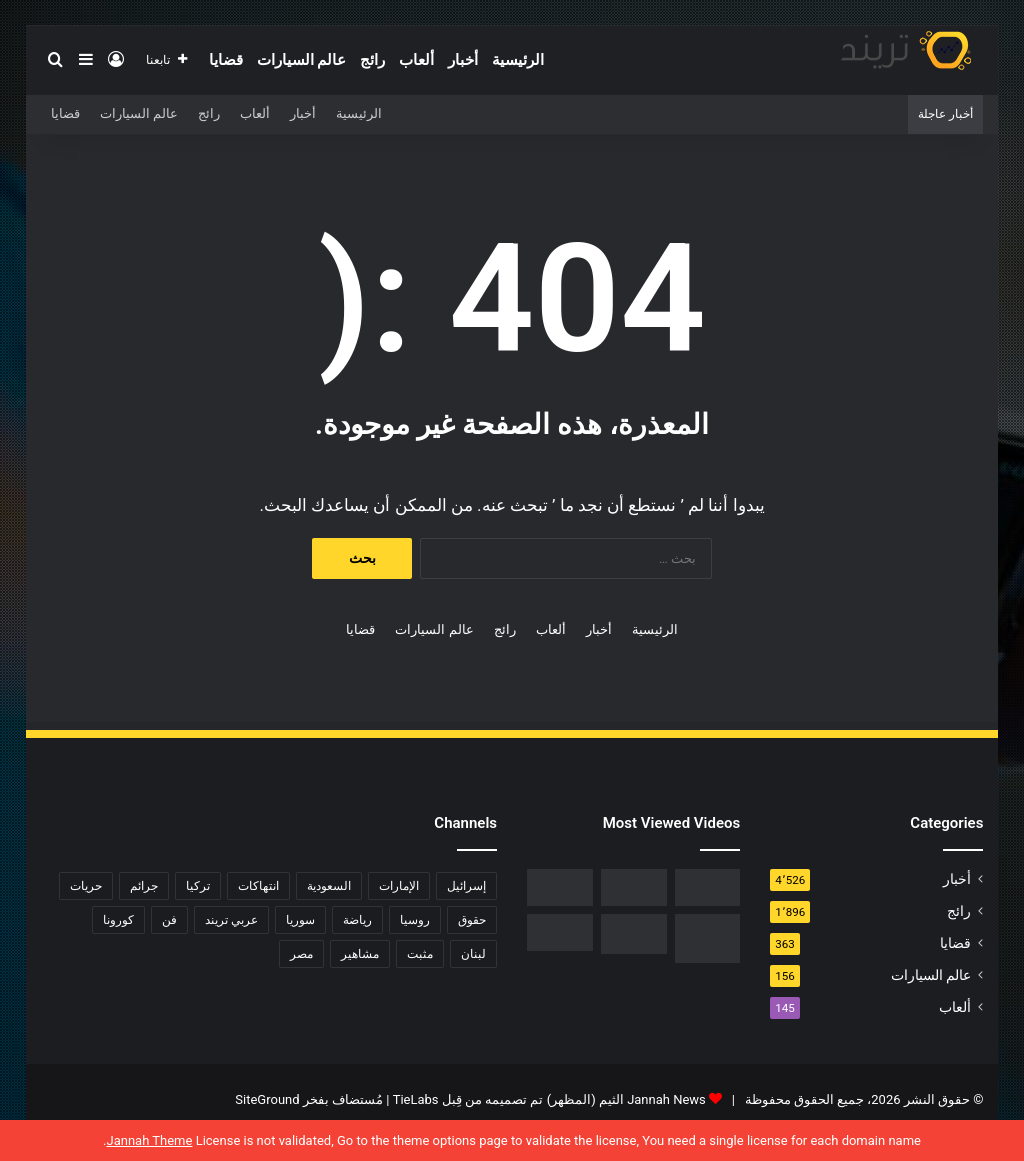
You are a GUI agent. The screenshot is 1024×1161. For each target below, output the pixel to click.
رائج (372, 60)
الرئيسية (518, 60)
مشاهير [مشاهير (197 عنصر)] (360, 954)
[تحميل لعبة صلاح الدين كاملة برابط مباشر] (708, 938)
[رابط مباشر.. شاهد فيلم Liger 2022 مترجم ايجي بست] (708, 887)
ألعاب (416, 60)
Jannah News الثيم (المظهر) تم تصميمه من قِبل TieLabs (549, 1099)
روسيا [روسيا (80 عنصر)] (415, 920)
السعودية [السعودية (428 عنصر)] (329, 886)
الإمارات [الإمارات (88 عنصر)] (399, 886)
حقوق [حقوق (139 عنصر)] (472, 920)
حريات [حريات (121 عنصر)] (86, 886)
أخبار (463, 60)
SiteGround (267, 1099)
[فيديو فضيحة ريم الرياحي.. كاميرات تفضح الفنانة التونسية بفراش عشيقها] (560, 887)
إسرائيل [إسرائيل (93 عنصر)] (466, 886)
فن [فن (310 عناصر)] (169, 920)
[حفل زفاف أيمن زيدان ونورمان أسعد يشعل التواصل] (634, 934)
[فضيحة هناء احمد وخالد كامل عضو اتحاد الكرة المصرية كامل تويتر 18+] (560, 932)
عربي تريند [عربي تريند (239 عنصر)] (231, 920)
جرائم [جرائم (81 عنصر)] (144, 886)
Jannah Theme (149, 1140)
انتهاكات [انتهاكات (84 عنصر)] (258, 886)
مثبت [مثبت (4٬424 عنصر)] (420, 954)
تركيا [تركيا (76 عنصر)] (198, 886)
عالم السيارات (302, 60)
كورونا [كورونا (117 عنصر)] (118, 920)
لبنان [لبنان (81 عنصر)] (473, 954)
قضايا (226, 60)
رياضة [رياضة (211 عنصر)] (357, 920)
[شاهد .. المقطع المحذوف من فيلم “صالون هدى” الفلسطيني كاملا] (634, 887)
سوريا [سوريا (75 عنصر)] (300, 920)
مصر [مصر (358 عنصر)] (301, 954)
